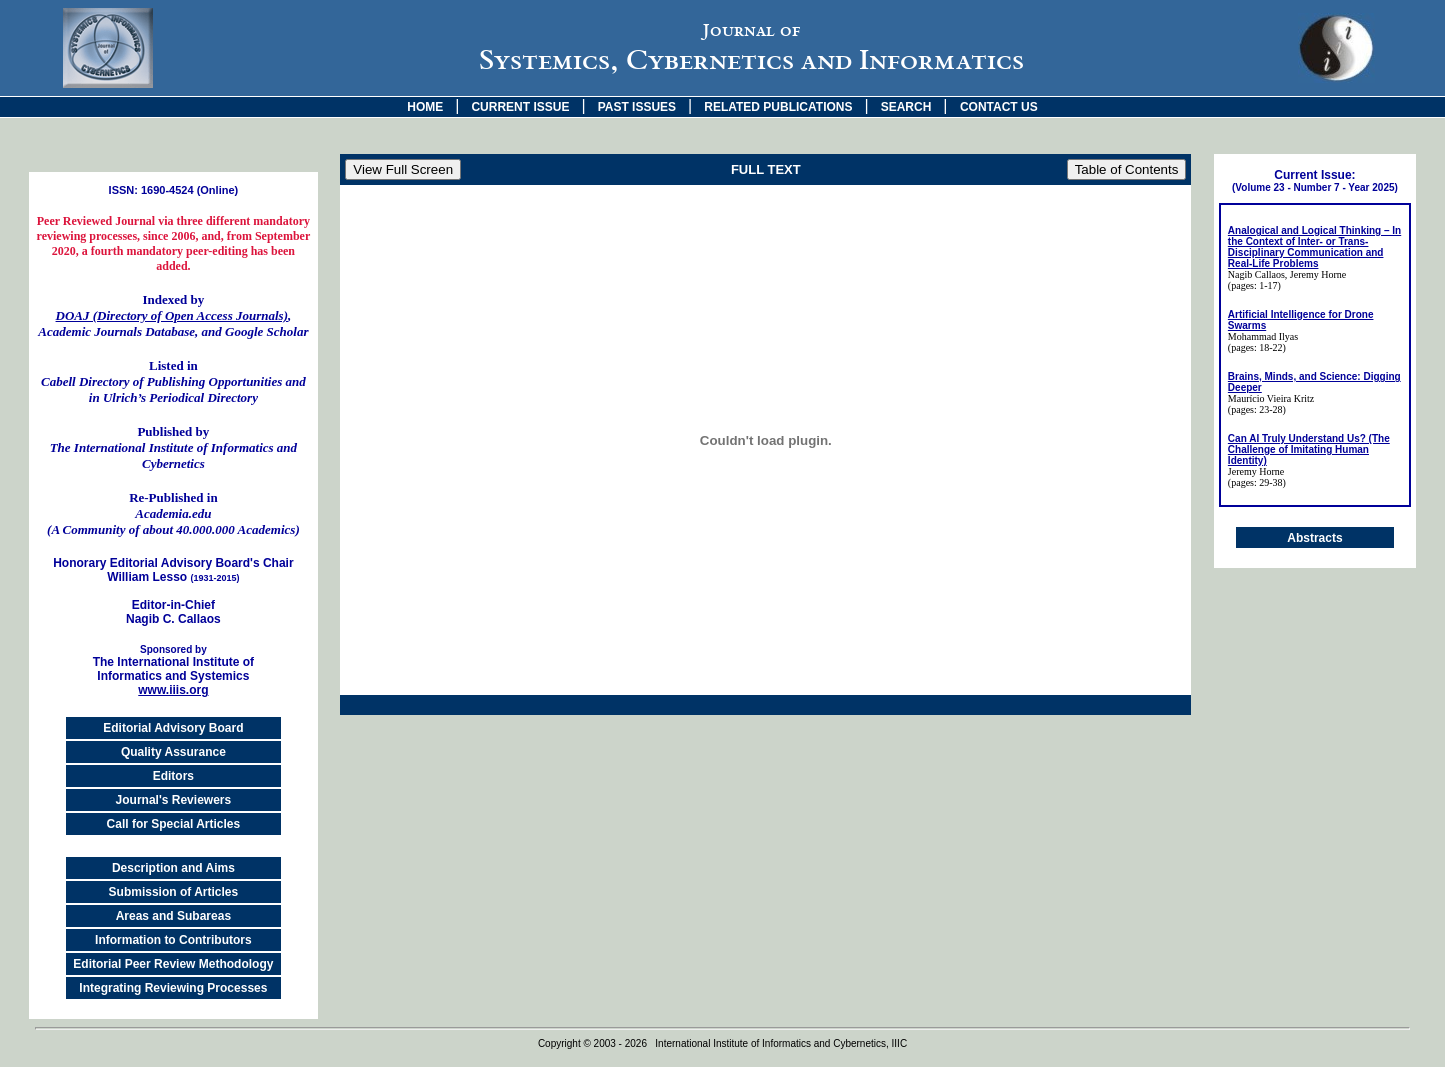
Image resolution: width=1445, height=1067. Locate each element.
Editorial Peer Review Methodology (173, 964)
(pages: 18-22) (1257, 347)
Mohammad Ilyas (1263, 336)
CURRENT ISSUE (520, 107)
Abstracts (1314, 538)
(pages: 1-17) (1254, 285)
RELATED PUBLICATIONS (778, 107)
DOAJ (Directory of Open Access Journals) (172, 315)
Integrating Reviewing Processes (173, 988)
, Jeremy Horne (1315, 274)
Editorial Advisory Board (173, 728)
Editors (173, 776)
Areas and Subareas (173, 916)
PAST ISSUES (637, 107)
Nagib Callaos (1256, 274)
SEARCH (906, 107)
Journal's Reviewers (174, 800)
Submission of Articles (174, 892)
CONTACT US (999, 107)
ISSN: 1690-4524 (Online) (174, 190)
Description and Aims (173, 868)
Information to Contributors (173, 940)
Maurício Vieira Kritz (1271, 398)
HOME (425, 107)
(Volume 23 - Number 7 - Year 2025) (1315, 187)
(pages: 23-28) (1257, 409)
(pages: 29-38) (1257, 482)
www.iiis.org (173, 690)
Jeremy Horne (1256, 471)
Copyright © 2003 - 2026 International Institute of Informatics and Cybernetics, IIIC (722, 1043)
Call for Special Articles (174, 824)
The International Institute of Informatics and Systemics (173, 663)
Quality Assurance (173, 752)
